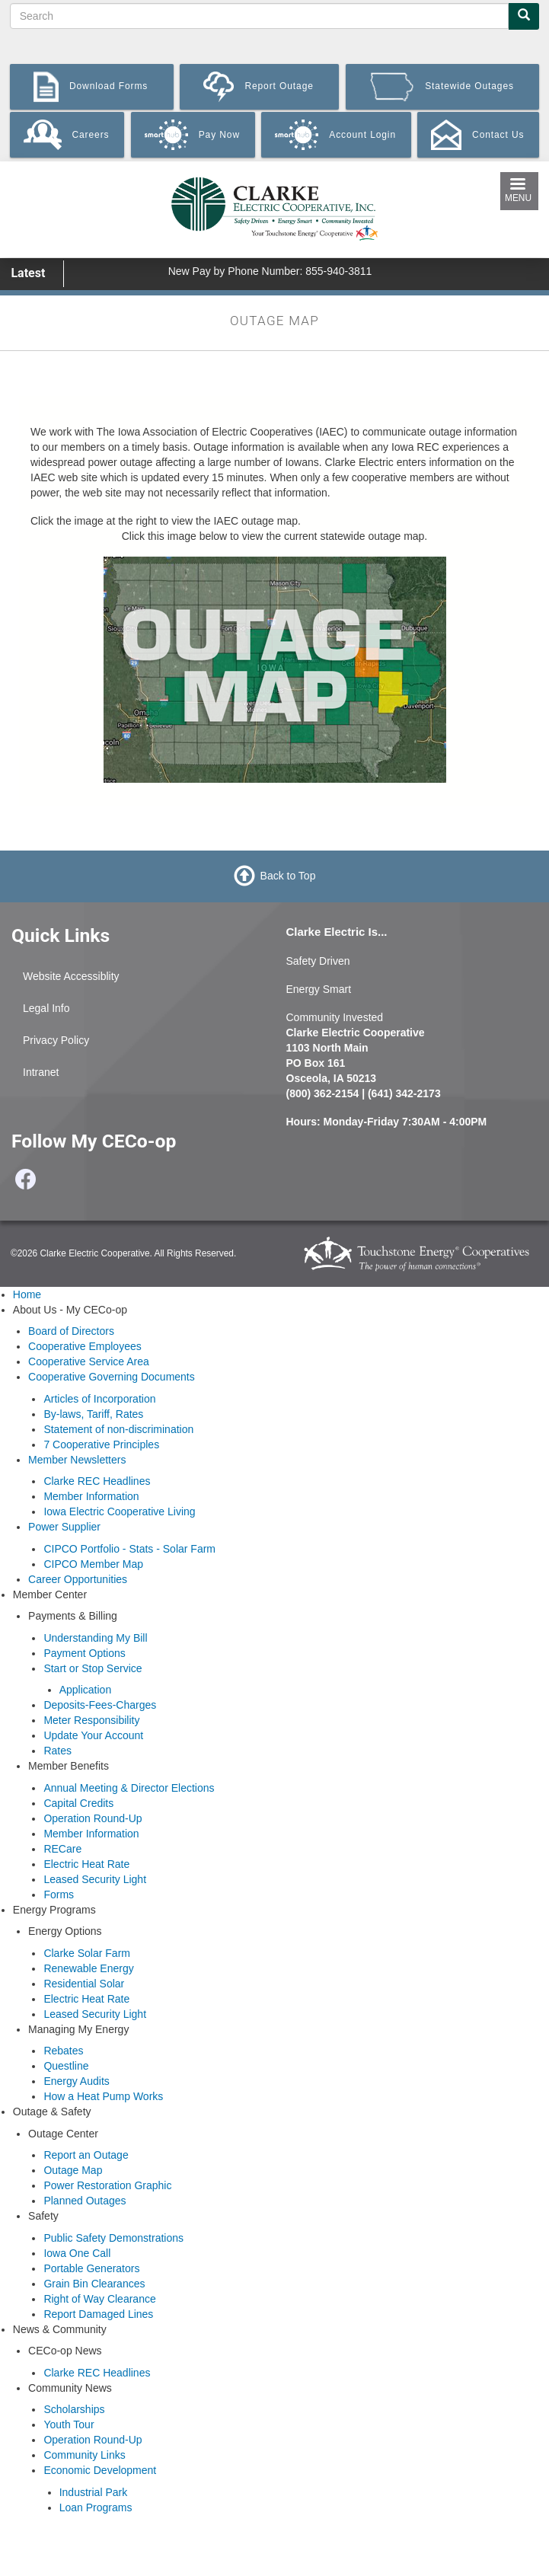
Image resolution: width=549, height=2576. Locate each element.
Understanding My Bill (95, 1638)
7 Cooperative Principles (101, 1444)
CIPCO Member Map (93, 1564)
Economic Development (99, 2470)
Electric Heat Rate (86, 1864)
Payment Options (84, 1653)
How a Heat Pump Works (103, 2096)
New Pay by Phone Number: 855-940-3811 (270, 271)
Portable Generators (91, 2268)
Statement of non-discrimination (118, 1429)
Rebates (63, 2051)
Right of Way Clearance (99, 2299)
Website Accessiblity (71, 976)
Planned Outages (84, 2201)
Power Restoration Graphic (107, 2185)
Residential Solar (83, 1983)
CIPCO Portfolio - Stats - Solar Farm (129, 1549)
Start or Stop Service (92, 1668)
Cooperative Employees (85, 1346)
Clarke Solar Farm (86, 1953)
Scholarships (73, 2409)
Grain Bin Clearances (94, 2284)
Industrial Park (93, 2492)
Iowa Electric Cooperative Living (119, 1511)
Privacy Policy (56, 1040)
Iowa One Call (76, 2253)
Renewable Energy (88, 1968)
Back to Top (288, 876)
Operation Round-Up (92, 1818)
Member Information (91, 1496)
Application (85, 1690)
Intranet (41, 1072)
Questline (65, 2066)
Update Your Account (93, 1735)
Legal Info (46, 1008)
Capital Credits (78, 1803)
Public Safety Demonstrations (113, 2238)
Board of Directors (71, 1331)
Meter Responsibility (91, 1720)
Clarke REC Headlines (96, 1481)
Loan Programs (95, 2507)
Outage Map (72, 2170)
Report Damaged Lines (98, 2314)
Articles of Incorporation (99, 1399)
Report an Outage (85, 2155)
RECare (62, 1849)
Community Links (84, 2455)
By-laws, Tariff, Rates (93, 1414)
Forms (58, 1894)
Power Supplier (64, 1527)
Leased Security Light (94, 1879)
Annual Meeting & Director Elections (128, 1788)
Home (27, 1294)
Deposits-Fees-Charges (99, 1705)
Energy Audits (76, 2081)
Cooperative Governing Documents (111, 1377)
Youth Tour (68, 2424)
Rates (57, 1750)
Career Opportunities (77, 1579)
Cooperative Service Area (88, 1361)
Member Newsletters (77, 1460)
